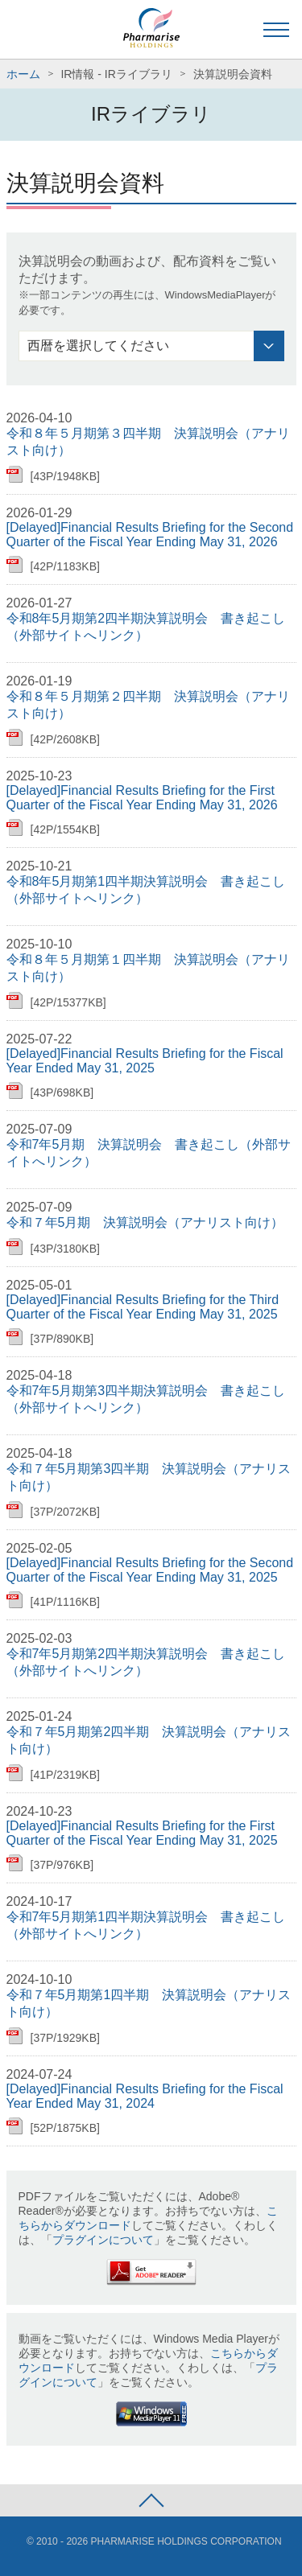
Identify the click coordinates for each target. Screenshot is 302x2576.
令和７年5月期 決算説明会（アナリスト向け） (145, 1222)
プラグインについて (103, 2239)
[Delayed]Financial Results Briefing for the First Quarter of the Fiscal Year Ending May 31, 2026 (142, 798)
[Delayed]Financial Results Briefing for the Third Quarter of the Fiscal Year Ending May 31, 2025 (142, 1307)
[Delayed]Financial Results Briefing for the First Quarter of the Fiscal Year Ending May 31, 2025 (142, 1833)
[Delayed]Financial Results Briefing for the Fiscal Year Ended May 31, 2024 (144, 2096)
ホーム (23, 74)
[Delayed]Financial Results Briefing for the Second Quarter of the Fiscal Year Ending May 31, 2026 (150, 535)
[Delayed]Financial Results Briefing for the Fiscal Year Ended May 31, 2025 (144, 1061)
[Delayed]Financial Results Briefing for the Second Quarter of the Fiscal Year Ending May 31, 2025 (150, 1570)
